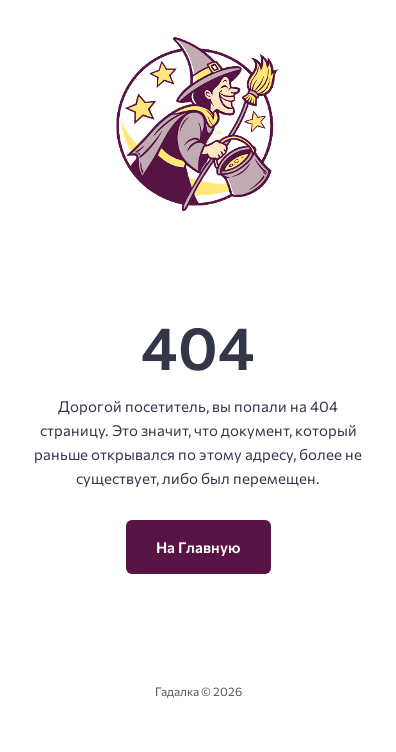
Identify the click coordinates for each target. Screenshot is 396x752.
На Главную (198, 547)
